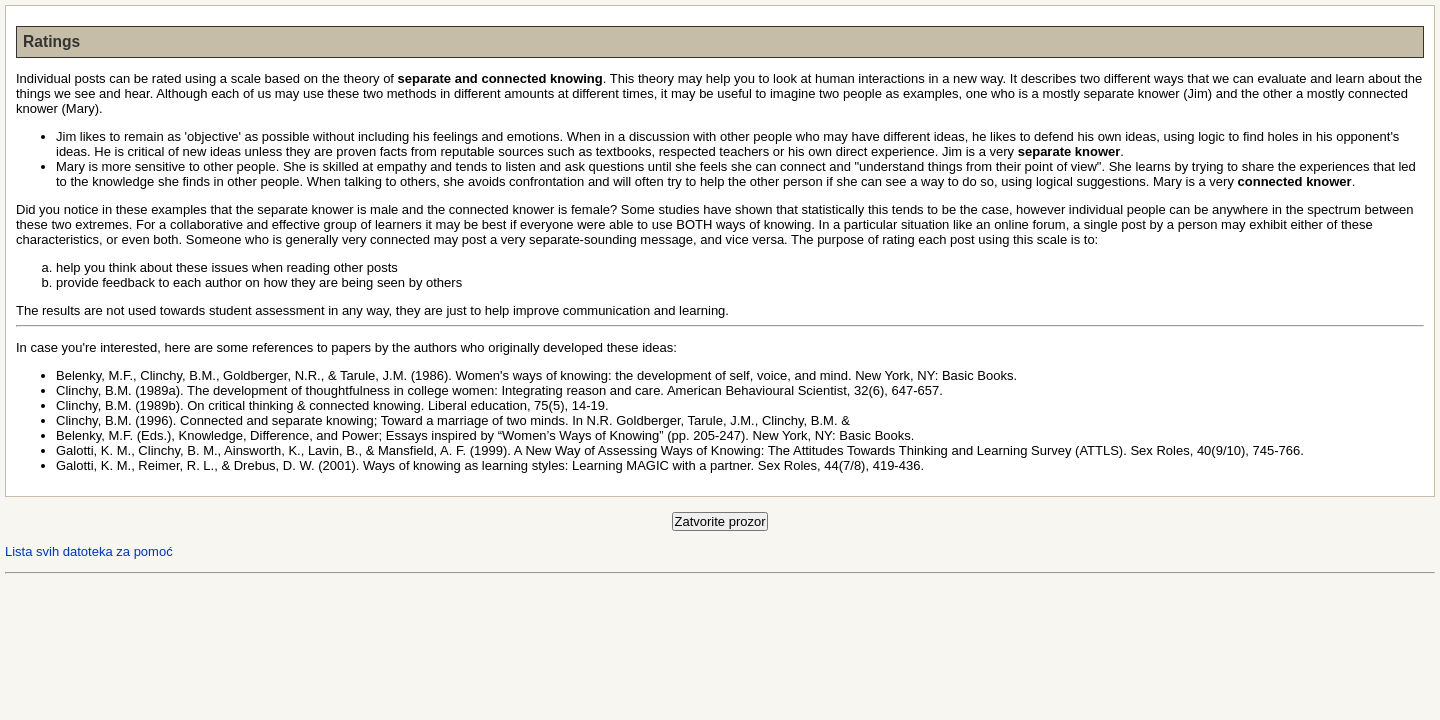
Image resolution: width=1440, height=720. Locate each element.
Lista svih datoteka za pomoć (89, 551)
